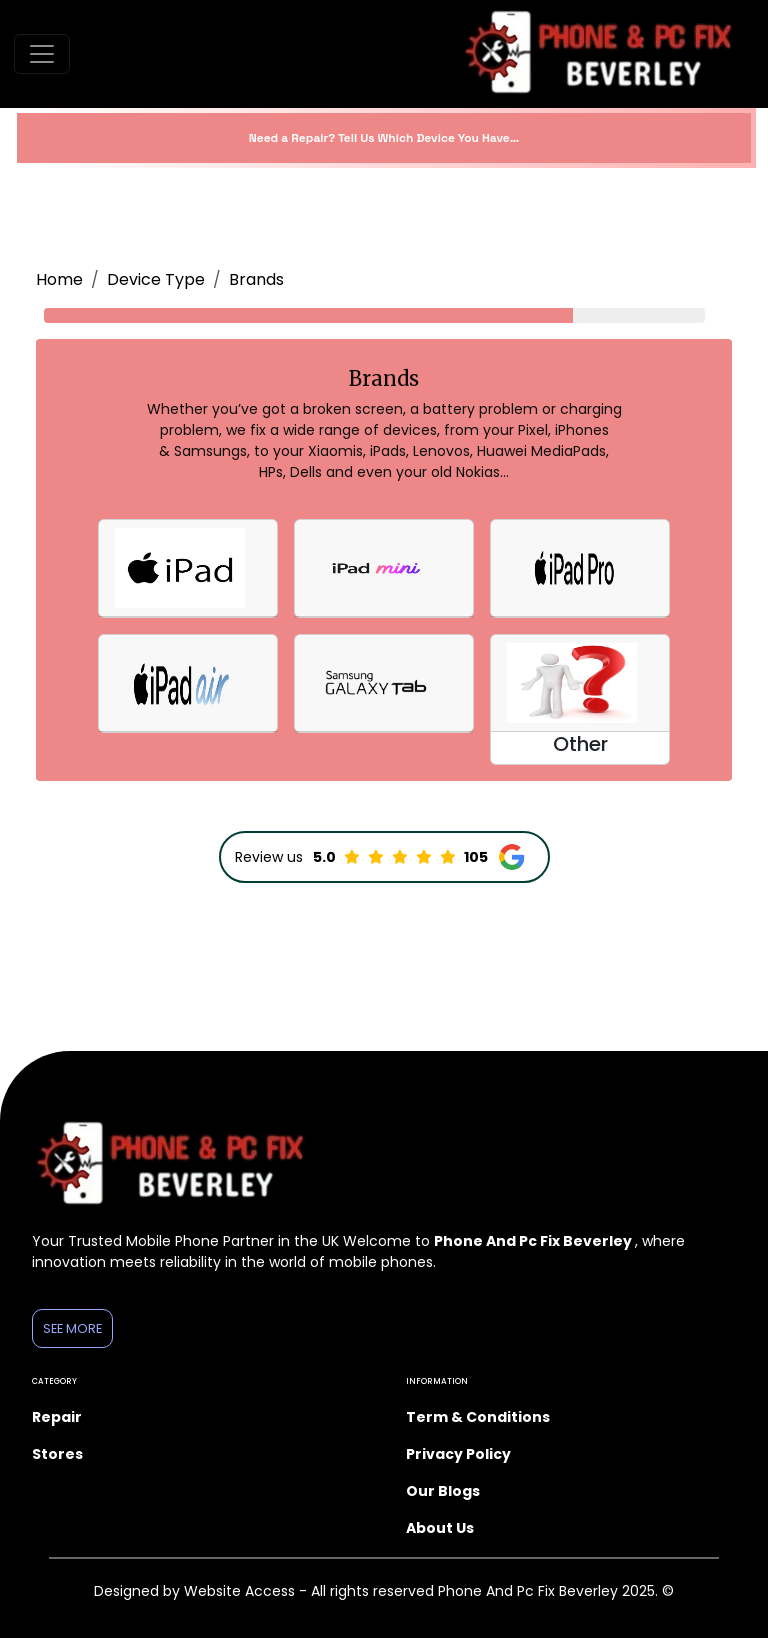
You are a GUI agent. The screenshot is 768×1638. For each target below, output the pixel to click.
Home (59, 279)
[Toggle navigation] (42, 54)
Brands (256, 279)
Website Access (241, 1591)
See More (72, 1328)
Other (580, 744)
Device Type (156, 279)
